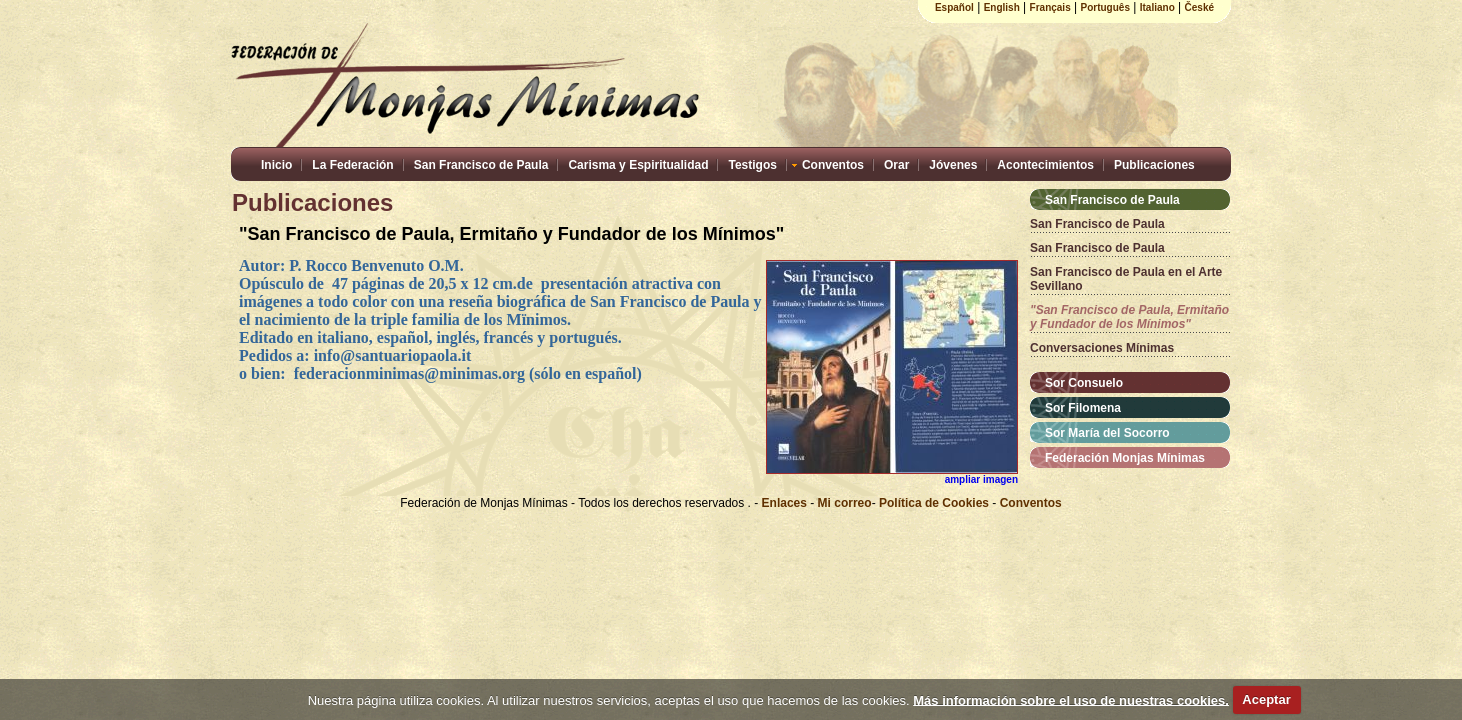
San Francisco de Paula (481, 165)
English (1002, 7)
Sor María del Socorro (1107, 433)
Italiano (1157, 7)
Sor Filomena (1083, 408)
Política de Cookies (934, 503)
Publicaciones (1154, 165)
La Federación (352, 165)
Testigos (752, 165)
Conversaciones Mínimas (1102, 348)
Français (1050, 7)
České (1199, 7)
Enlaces (786, 503)
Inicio (276, 165)
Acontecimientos (1045, 165)
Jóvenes (953, 165)
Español (954, 7)
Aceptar (1266, 699)
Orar (896, 165)
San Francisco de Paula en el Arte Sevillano (1126, 279)
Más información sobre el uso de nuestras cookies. (1071, 699)
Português (1105, 7)
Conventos (833, 165)
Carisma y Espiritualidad (638, 165)
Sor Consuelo (1084, 383)
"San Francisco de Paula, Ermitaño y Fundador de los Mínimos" (1129, 317)
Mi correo (845, 503)
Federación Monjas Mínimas (1125, 458)
